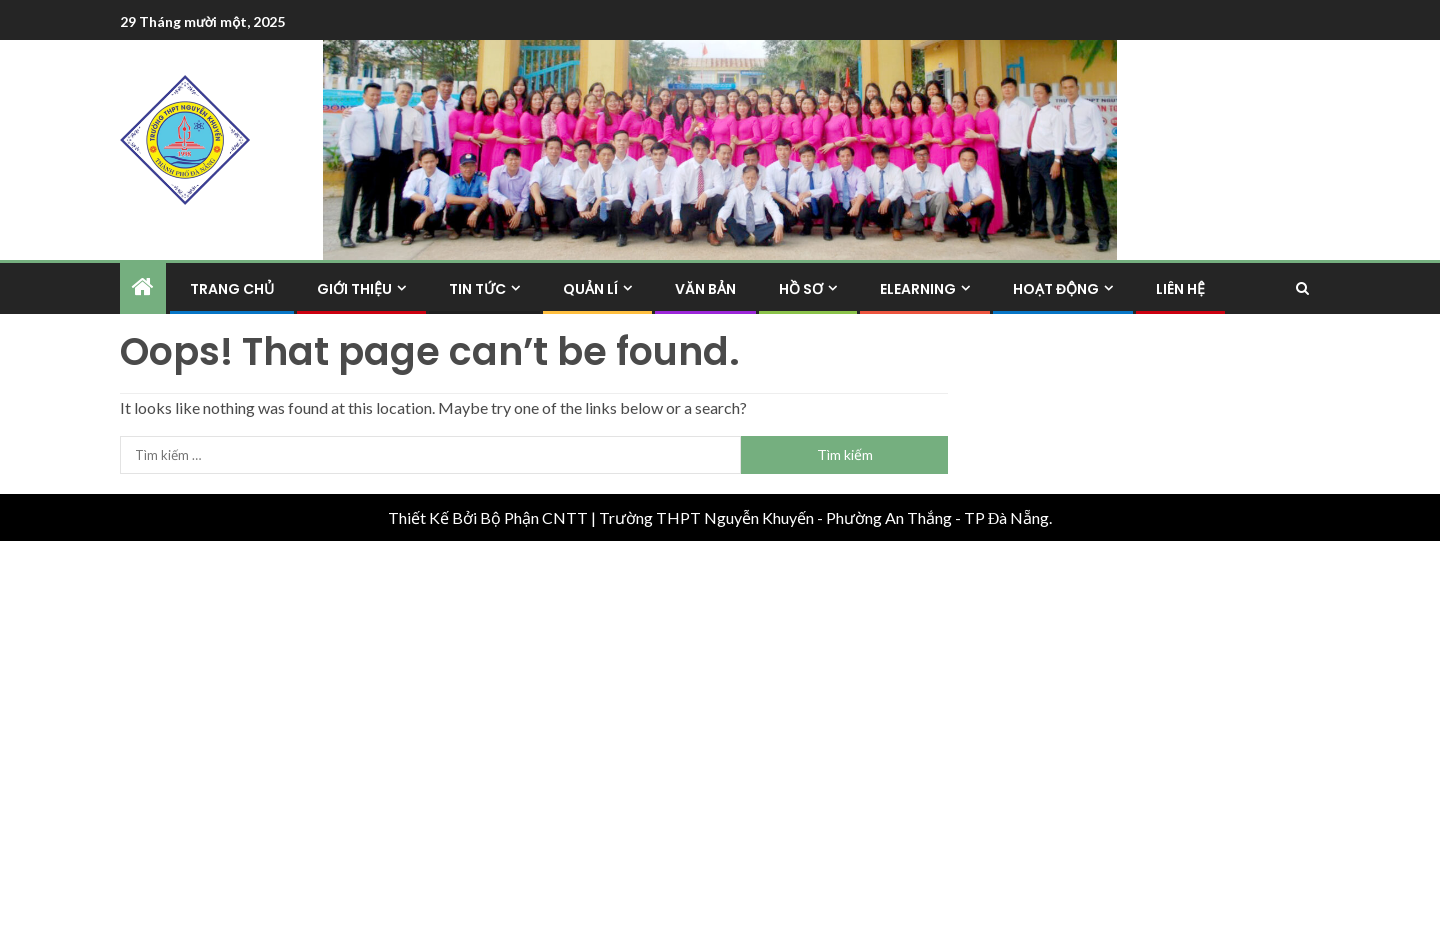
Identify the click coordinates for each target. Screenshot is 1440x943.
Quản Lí (590, 289)
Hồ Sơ (801, 289)
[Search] (1302, 288)
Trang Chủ (232, 289)
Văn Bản (705, 289)
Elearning (918, 289)
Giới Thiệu (354, 289)
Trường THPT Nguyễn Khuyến (706, 517)
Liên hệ (1180, 289)
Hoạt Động (1056, 289)
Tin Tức (477, 289)
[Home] (143, 287)
